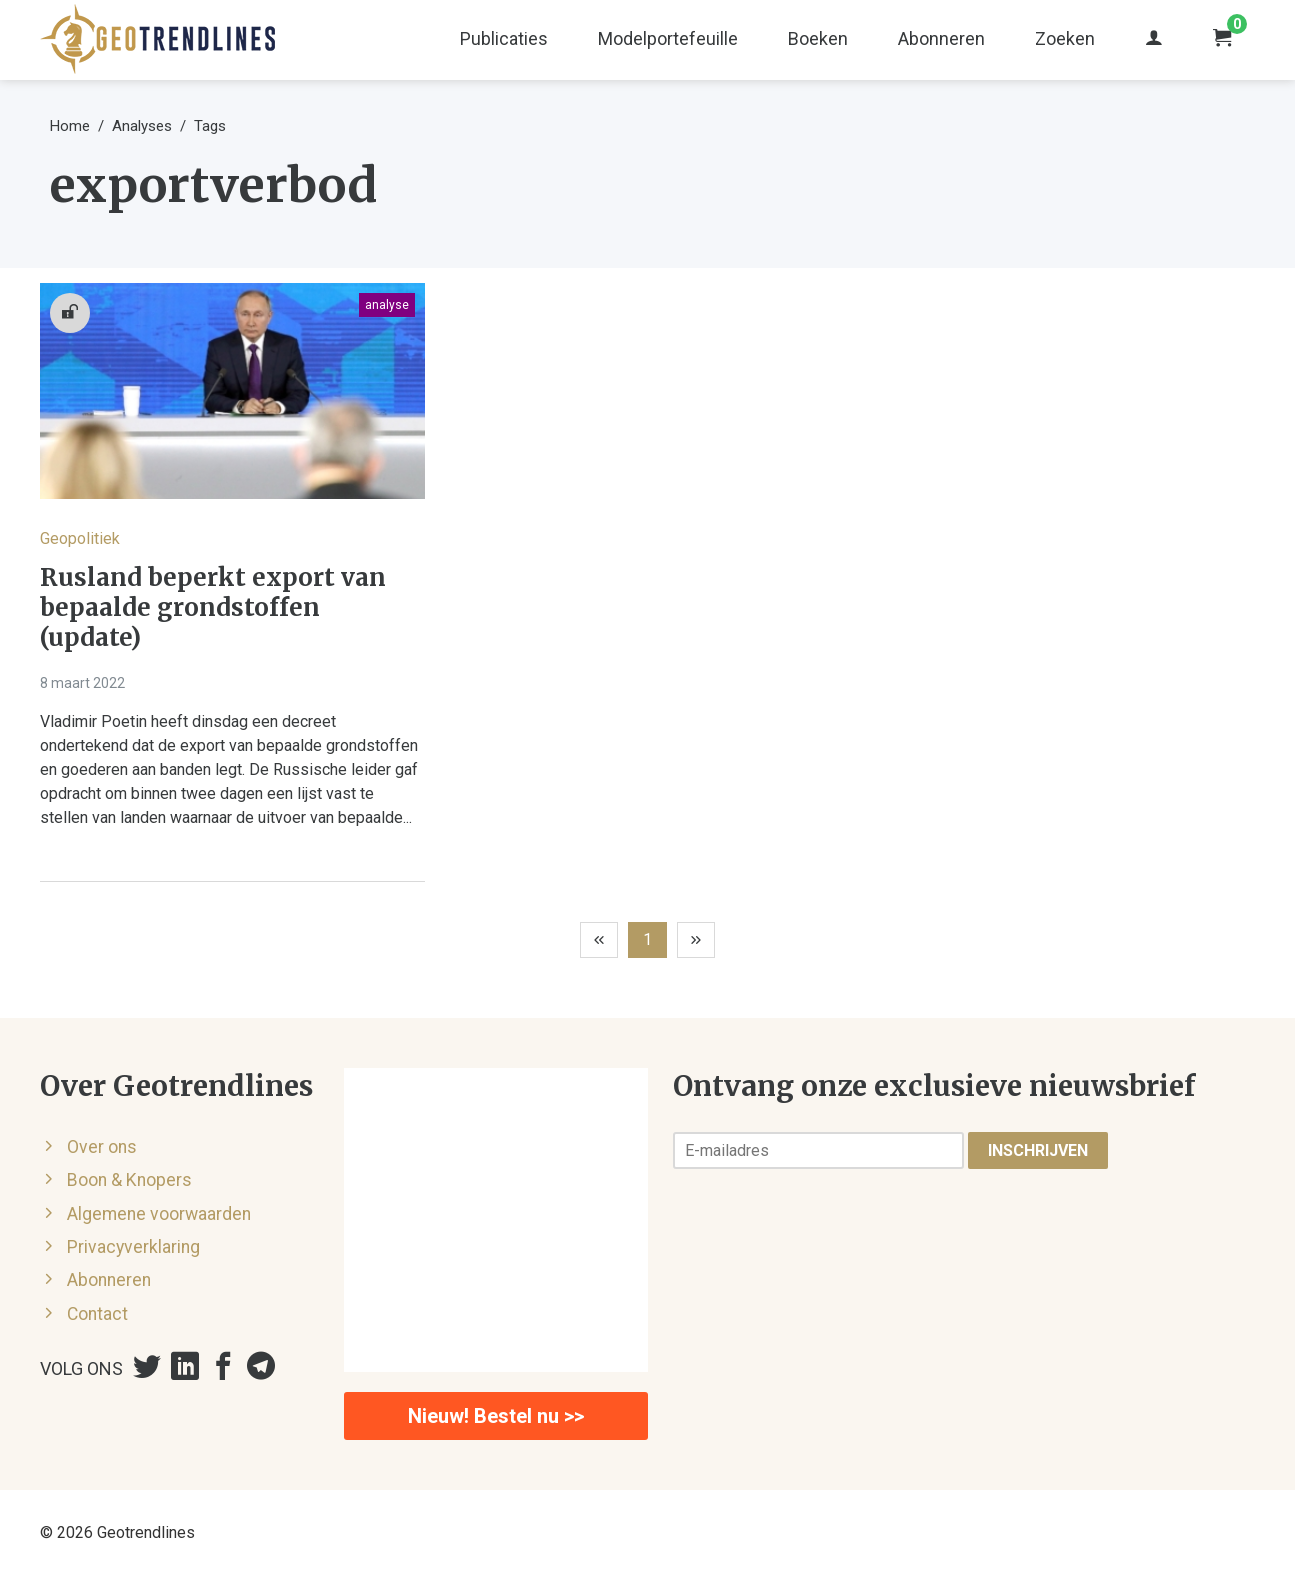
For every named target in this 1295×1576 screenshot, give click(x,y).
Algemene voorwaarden (159, 1214)
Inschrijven (1038, 1150)
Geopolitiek (80, 538)
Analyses (142, 126)
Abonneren (941, 38)
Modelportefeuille (668, 38)
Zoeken (1065, 38)
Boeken (818, 38)
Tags (210, 126)
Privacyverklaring (133, 1247)
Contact (97, 1314)
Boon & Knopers (129, 1180)
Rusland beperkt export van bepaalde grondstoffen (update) (213, 608)
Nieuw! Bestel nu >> (496, 1416)
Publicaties (504, 38)
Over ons (102, 1147)
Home (70, 126)
